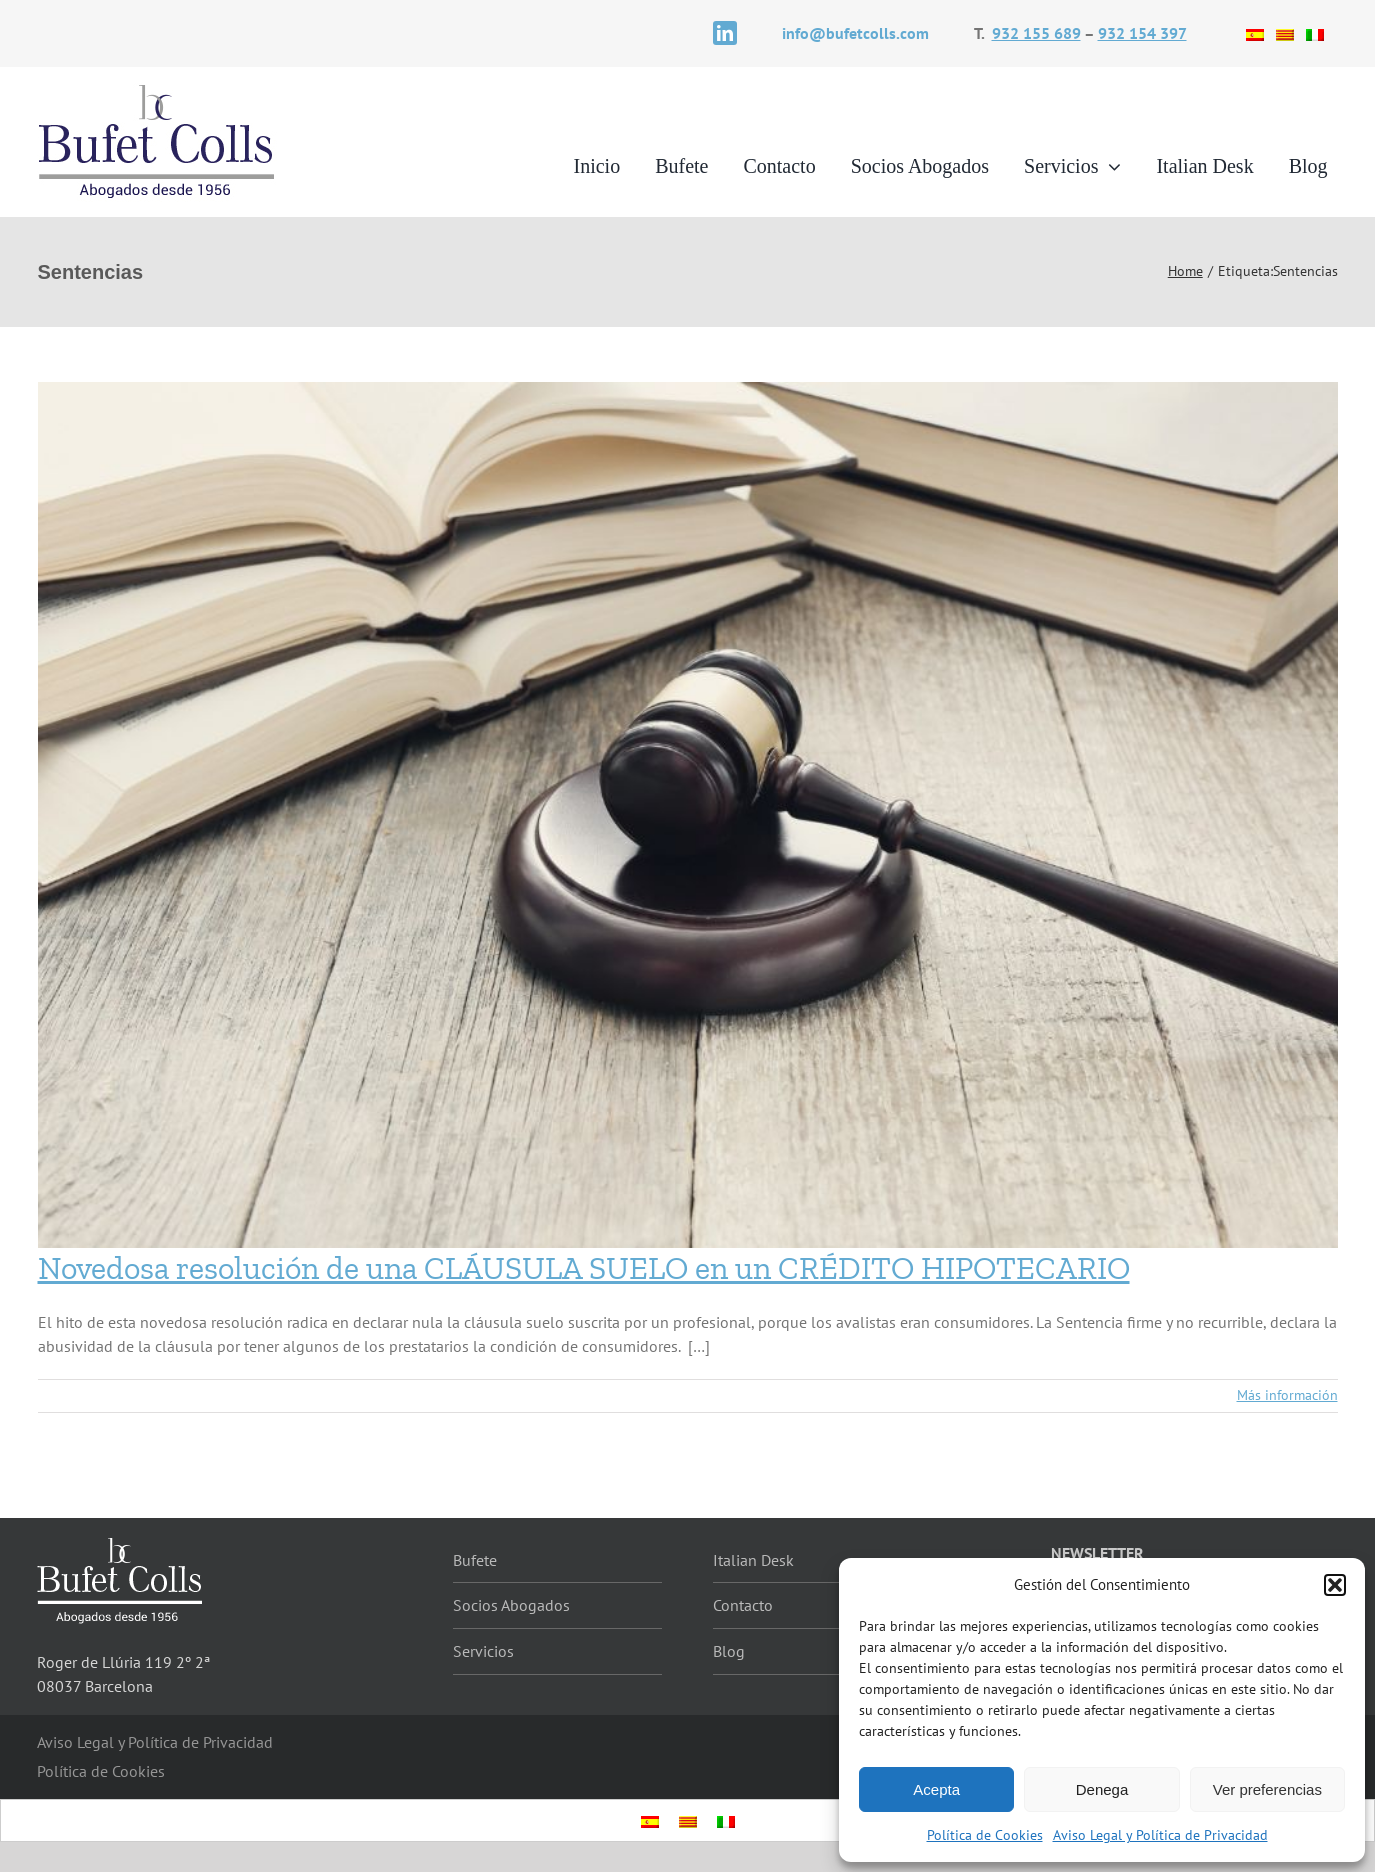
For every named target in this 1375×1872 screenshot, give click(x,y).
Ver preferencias (1267, 1789)
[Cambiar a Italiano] (1315, 33)
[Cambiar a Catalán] (1285, 33)
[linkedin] (725, 33)
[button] (1335, 1585)
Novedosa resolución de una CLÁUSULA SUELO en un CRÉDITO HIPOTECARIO (584, 1268)
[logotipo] (157, 90)
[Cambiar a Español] (1255, 33)
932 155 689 (1036, 33)
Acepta (936, 1789)
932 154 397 (1142, 33)
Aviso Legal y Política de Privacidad (1160, 1835)
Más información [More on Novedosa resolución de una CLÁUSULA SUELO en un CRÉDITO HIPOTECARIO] (1287, 1395)
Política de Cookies (985, 1835)
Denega (1102, 1789)
